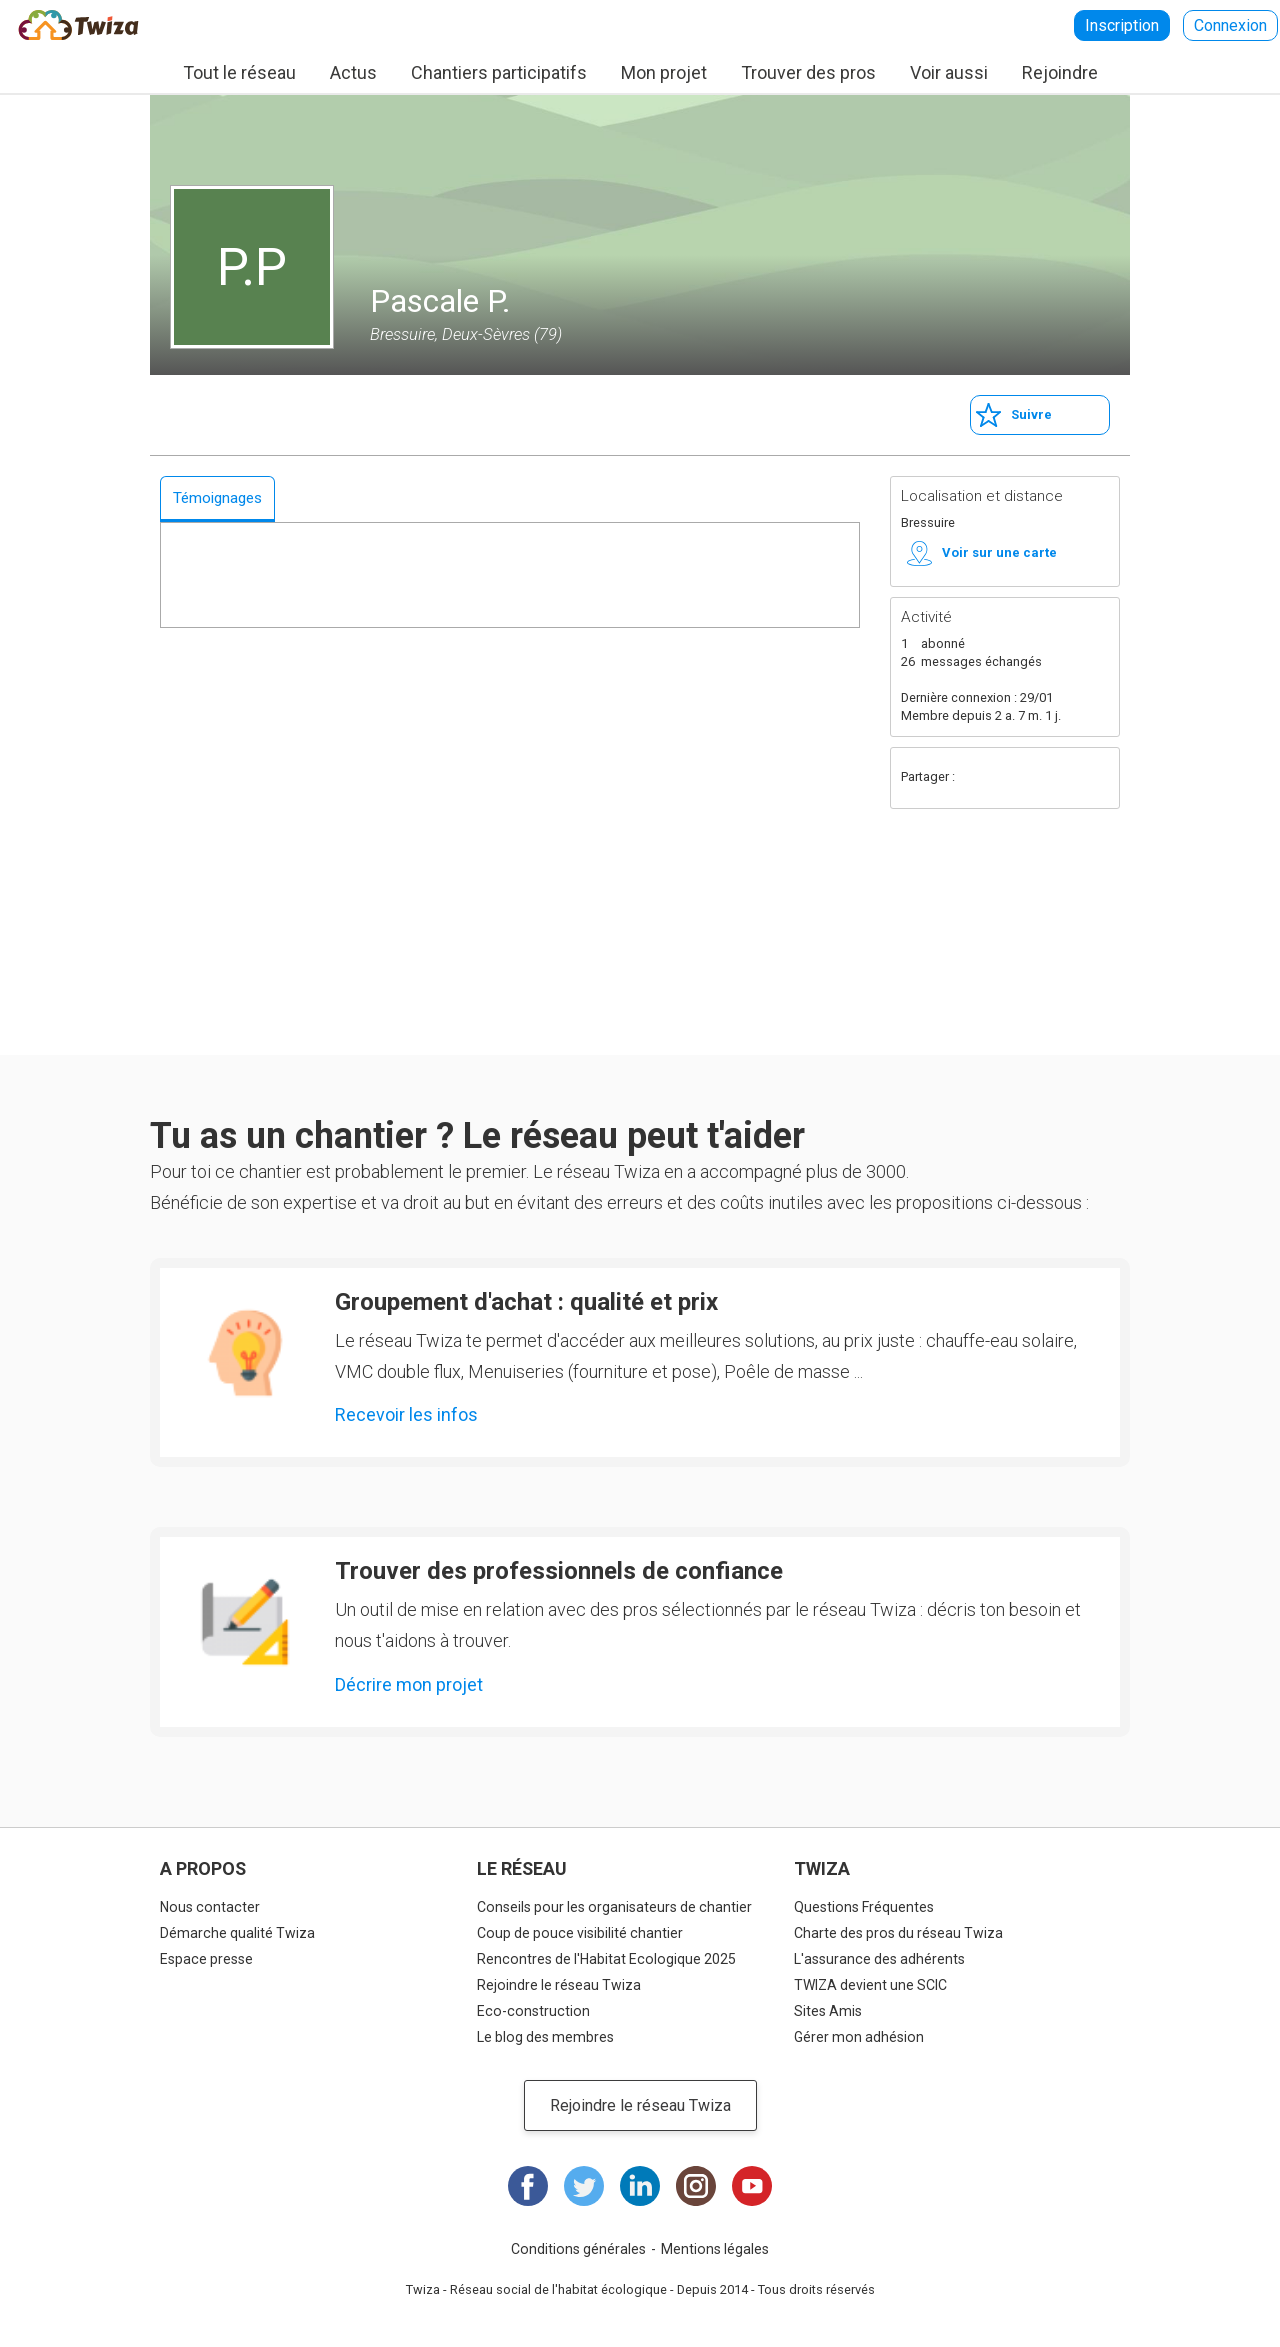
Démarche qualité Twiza (237, 1933)
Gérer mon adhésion (859, 2037)
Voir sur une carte (999, 552)
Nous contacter (210, 1907)
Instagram (696, 2186)
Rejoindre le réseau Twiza (559, 1985)
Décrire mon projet (409, 1684)
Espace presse (206, 1959)
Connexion (1230, 25)
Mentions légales (715, 2249)
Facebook (978, 778)
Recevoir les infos (406, 1414)
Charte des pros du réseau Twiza (898, 1933)
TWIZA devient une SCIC (870, 1985)
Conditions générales (578, 2249)
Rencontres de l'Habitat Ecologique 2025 (606, 1959)
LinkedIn (640, 2186)
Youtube (752, 2186)
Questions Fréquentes (864, 1907)
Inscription (1122, 25)
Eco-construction (533, 2011)
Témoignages (217, 498)
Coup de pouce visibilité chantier (580, 1933)
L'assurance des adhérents (879, 1959)
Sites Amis (828, 2011)
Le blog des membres (545, 2037)
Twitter (1018, 778)
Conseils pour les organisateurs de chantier (614, 1907)
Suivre (1031, 414)
